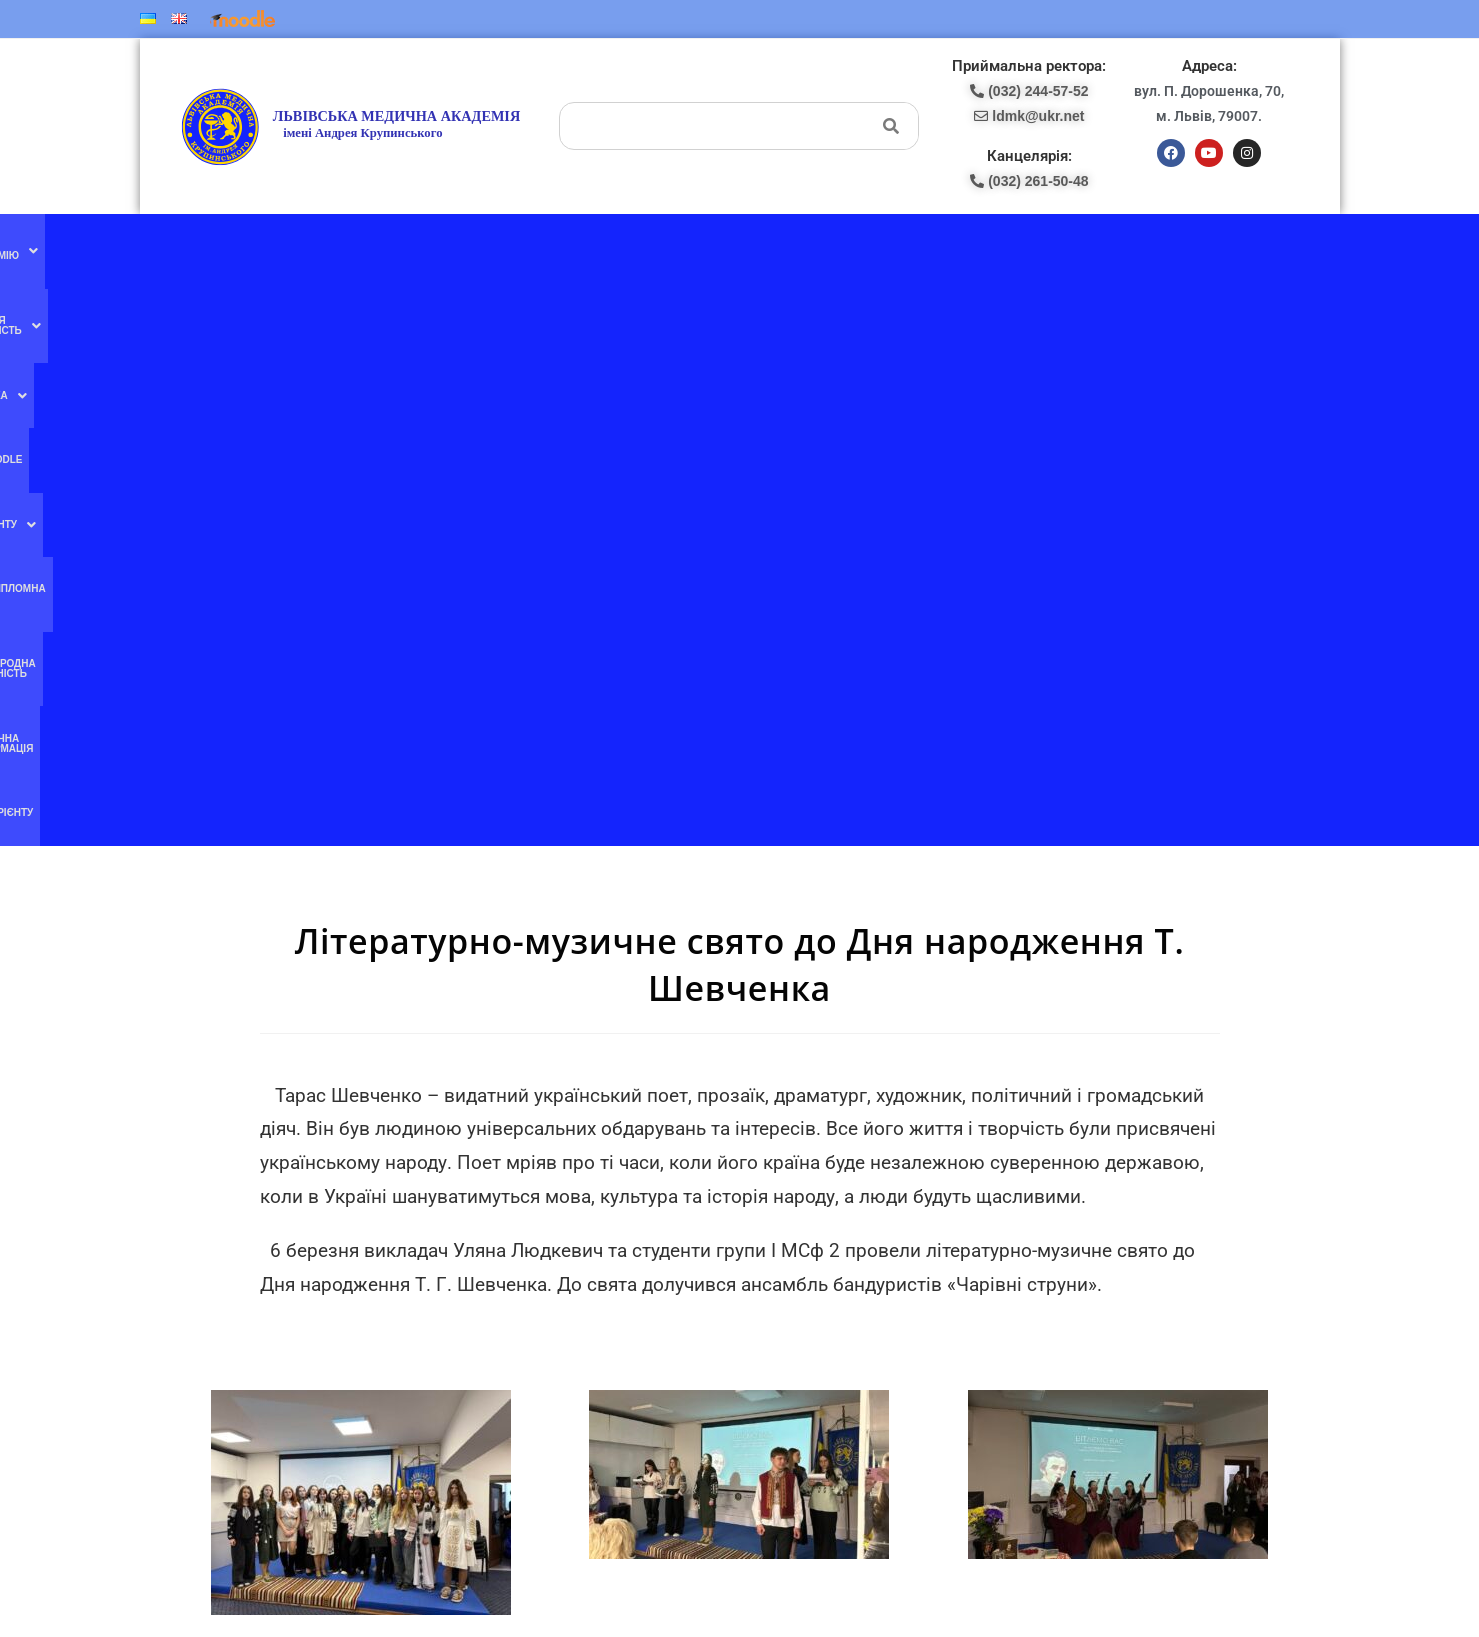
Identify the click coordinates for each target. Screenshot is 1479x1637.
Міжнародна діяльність (938, 248)
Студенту (676, 249)
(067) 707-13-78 (798, 1249)
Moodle (605, 248)
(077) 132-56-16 (798, 1206)
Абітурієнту (1186, 248)
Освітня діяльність (437, 249)
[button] (309, 249)
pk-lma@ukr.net (815, 1291)
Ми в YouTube (502, 1248)
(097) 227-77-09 (798, 1228)
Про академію (309, 249)
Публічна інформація (1079, 248)
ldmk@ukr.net (1147, 1415)
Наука (542, 249)
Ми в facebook (502, 1206)
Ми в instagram (503, 1289)
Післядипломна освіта (791, 248)
